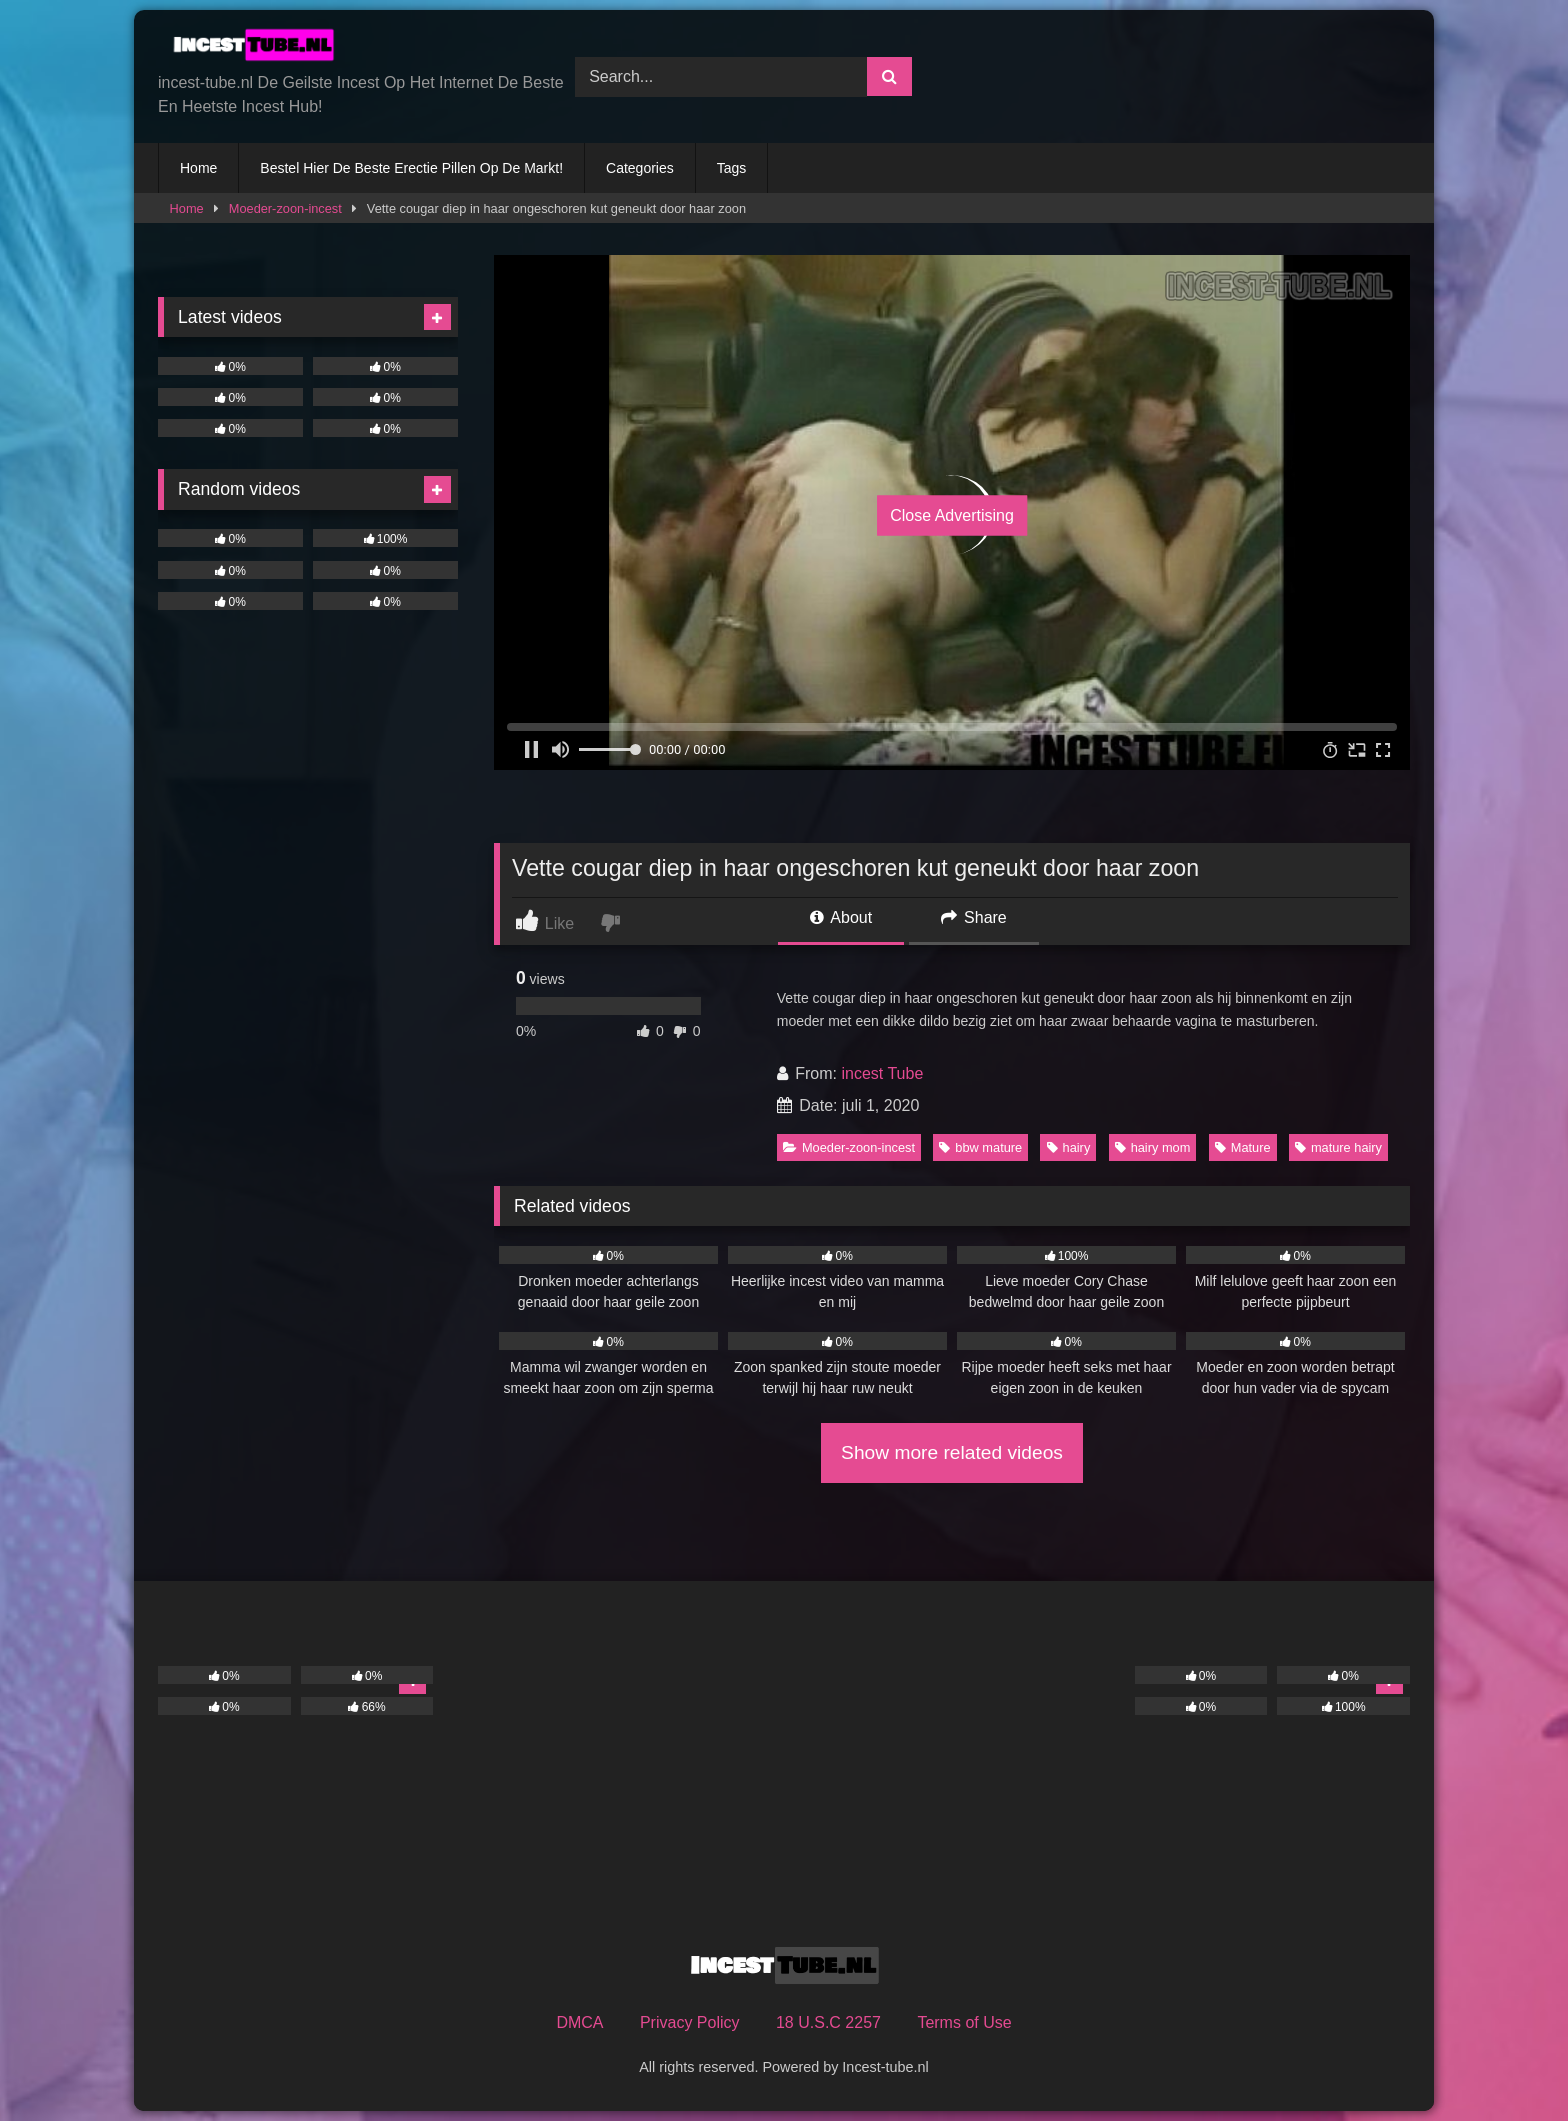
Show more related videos (952, 1452)
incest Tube (882, 1073)
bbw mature (980, 1147)
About (841, 917)
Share (974, 917)
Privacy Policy (690, 2022)
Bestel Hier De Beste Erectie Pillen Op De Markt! (411, 168)
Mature (1243, 1147)
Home (198, 168)
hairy (1069, 1147)
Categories (640, 168)
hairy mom (1153, 1147)
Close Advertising (952, 515)
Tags (732, 168)
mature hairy (1338, 1147)
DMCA (579, 2022)
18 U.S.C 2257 (828, 2022)
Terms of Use (964, 2022)
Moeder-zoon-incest (285, 208)
